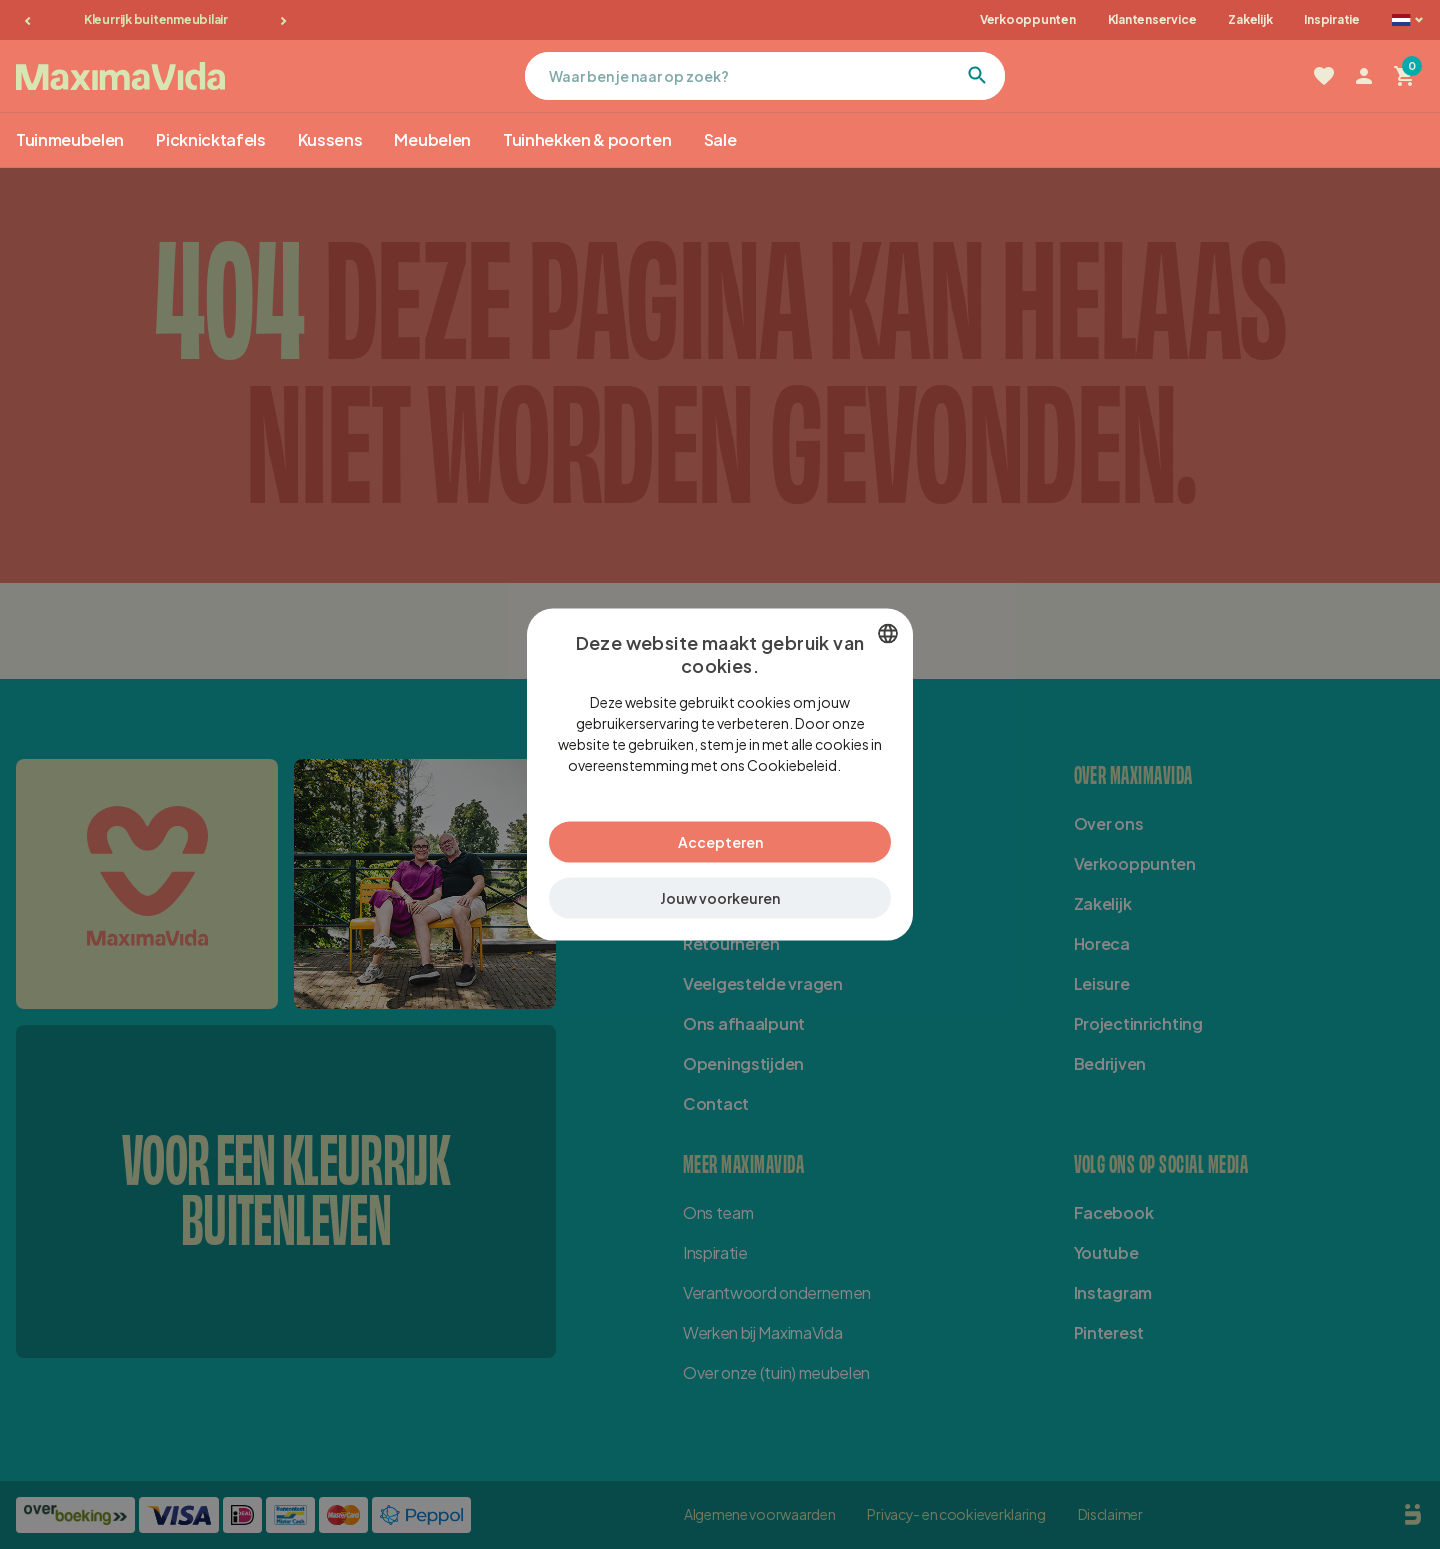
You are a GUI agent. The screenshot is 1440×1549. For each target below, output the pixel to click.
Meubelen (432, 139)
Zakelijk (1250, 19)
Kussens (330, 139)
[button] (720, 898)
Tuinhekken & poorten (587, 139)
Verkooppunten (1028, 19)
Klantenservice (1152, 19)
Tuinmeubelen (70, 139)
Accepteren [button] (720, 842)
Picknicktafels (211, 139)
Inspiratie (1332, 19)
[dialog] (720, 774)
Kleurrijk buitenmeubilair (156, 19)
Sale (720, 139)
